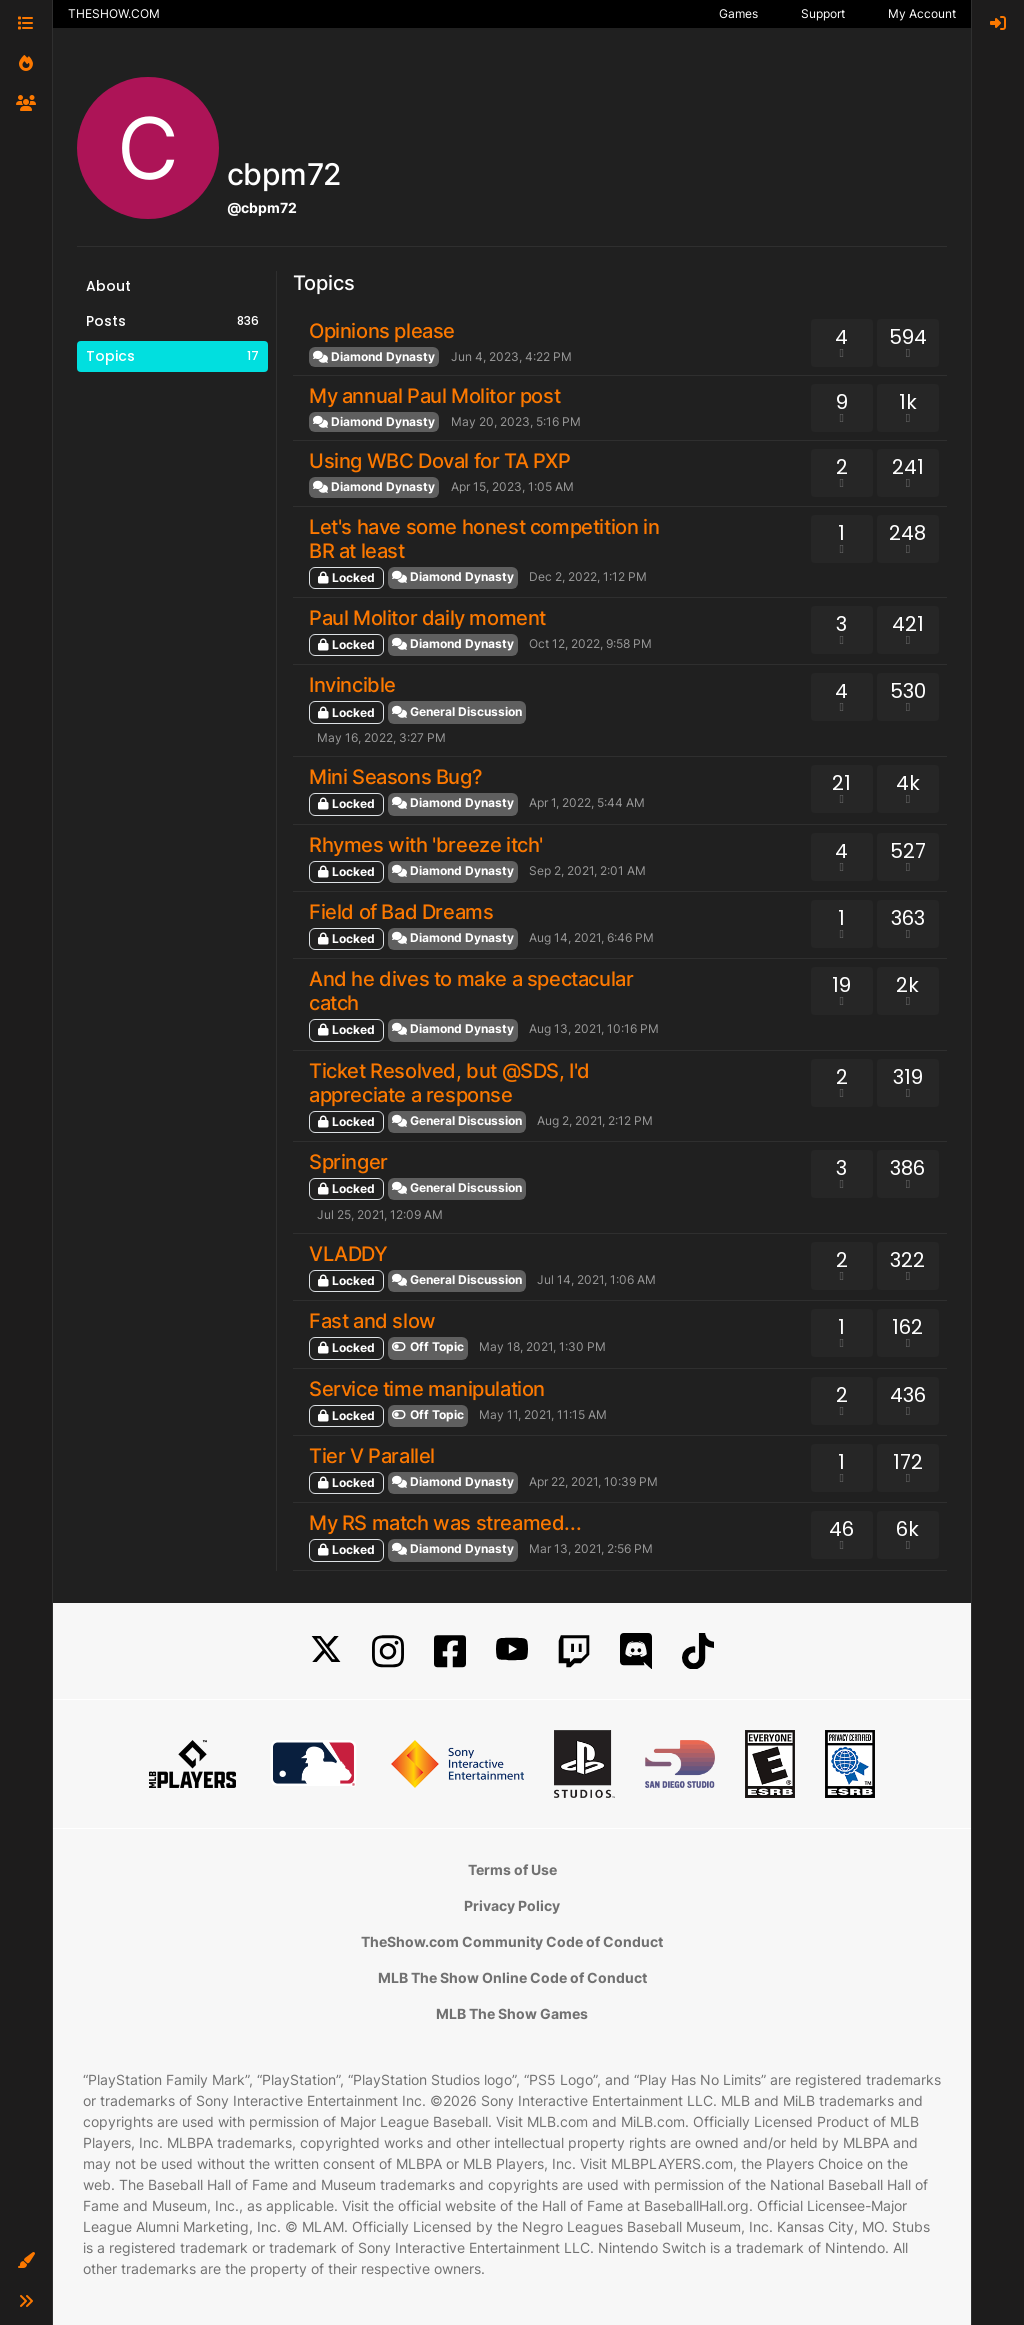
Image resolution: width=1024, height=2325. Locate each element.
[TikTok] (698, 1651)
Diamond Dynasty (374, 356)
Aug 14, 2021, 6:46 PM (591, 937)
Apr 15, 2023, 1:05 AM (512, 486)
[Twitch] (574, 1651)
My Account (922, 13)
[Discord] (636, 1651)
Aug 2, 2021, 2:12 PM (595, 1120)
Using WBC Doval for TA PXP (440, 461)
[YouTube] (512, 1651)
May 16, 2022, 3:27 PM (381, 737)
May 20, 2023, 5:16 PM (516, 421)
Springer (348, 1162)
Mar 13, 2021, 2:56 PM (591, 1548)
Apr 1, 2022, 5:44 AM (587, 802)
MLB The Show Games (512, 2013)
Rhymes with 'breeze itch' (426, 845)
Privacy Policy (512, 1905)
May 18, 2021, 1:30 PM (542, 1346)
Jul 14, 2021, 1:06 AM (596, 1279)
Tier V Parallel (372, 1456)
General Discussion (457, 711)
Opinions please (382, 331)
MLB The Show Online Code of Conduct (512, 1977)
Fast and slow (372, 1321)
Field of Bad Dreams (401, 912)
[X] (326, 1651)
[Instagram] (388, 1651)
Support (823, 13)
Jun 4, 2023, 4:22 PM (511, 356)
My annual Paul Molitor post (434, 396)
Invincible (352, 685)
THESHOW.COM (114, 13)
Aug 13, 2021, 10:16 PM (594, 1028)
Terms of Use (512, 1869)
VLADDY (348, 1254)
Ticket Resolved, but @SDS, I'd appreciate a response (449, 1083)
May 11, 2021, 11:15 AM (543, 1414)
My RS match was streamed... (445, 1523)
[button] (26, 2261)
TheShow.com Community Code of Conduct (512, 1941)
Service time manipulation (427, 1389)
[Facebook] (450, 1651)
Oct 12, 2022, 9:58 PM (590, 643)
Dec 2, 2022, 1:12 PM (588, 576)
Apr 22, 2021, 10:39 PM (593, 1481)
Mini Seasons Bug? (395, 777)
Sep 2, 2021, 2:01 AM (587, 870)
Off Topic (428, 1346)
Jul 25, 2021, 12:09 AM (380, 1214)
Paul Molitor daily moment (427, 618)
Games (738, 13)
